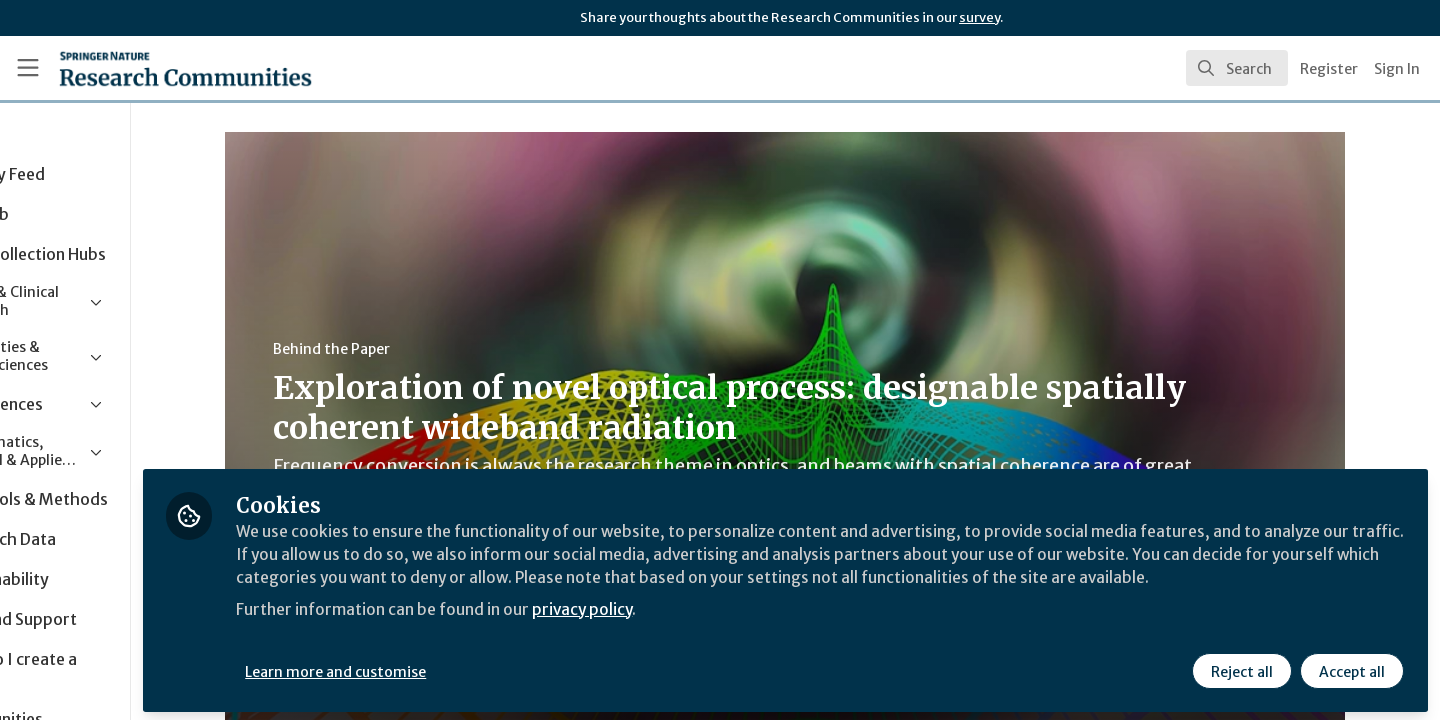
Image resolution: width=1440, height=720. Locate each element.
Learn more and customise (461, 667)
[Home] (159, 68)
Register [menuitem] (1329, 69)
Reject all (1242, 667)
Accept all (1352, 667)
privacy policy (712, 628)
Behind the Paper (394, 349)
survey (979, 17)
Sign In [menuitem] (1397, 69)
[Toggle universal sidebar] (28, 68)
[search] (1237, 68)
